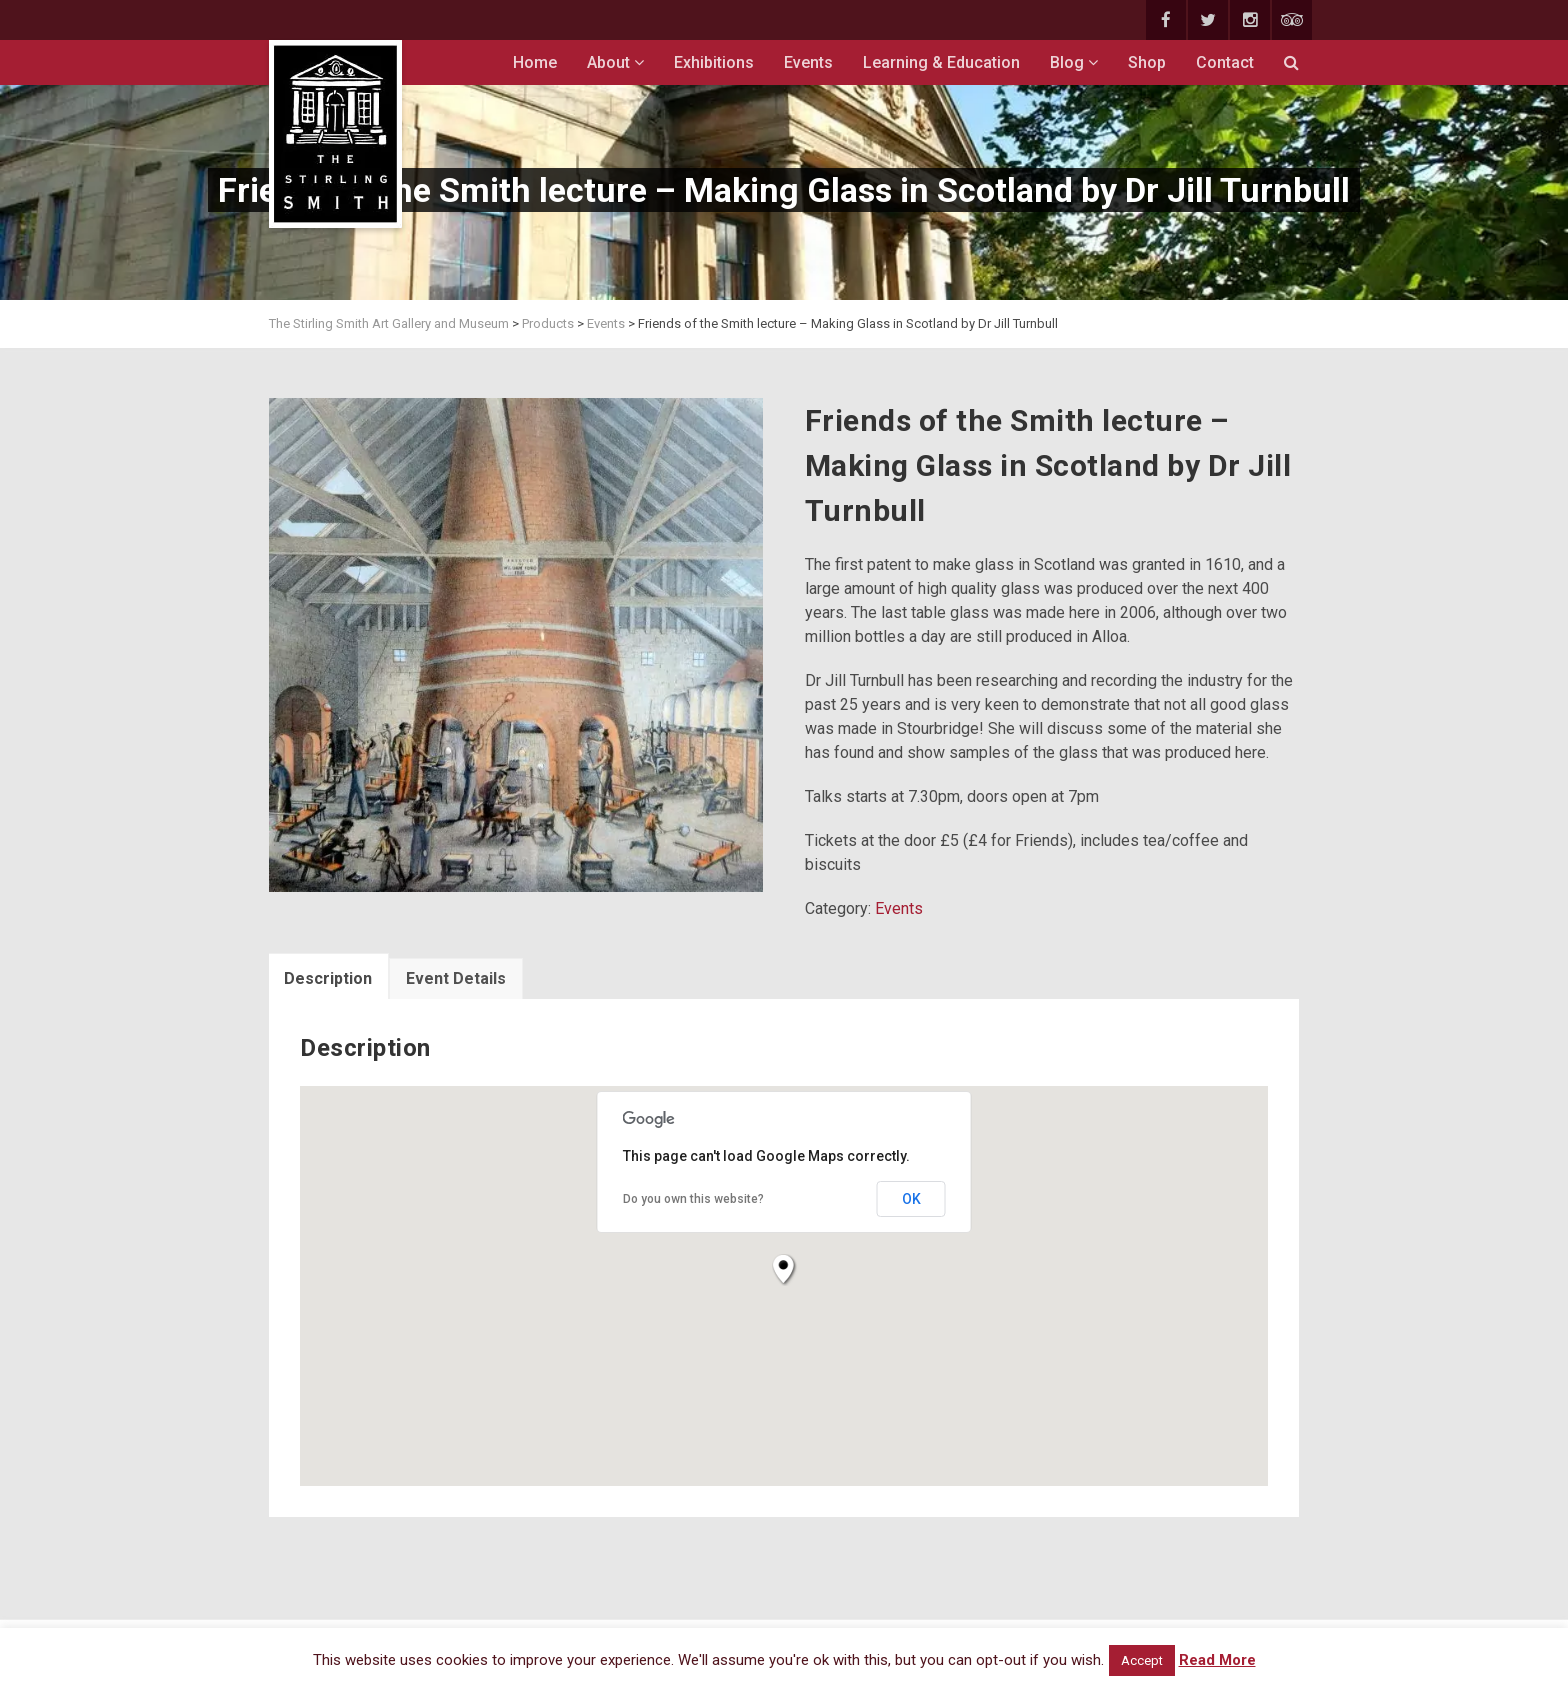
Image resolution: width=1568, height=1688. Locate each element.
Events (808, 62)
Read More (1217, 1660)
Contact (1225, 62)
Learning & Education (941, 62)
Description (328, 978)
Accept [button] (1142, 1660)
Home (535, 62)
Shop (1147, 62)
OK (911, 1199)
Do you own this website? (693, 1199)
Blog (1074, 62)
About (615, 62)
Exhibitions (714, 62)
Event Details (456, 978)
